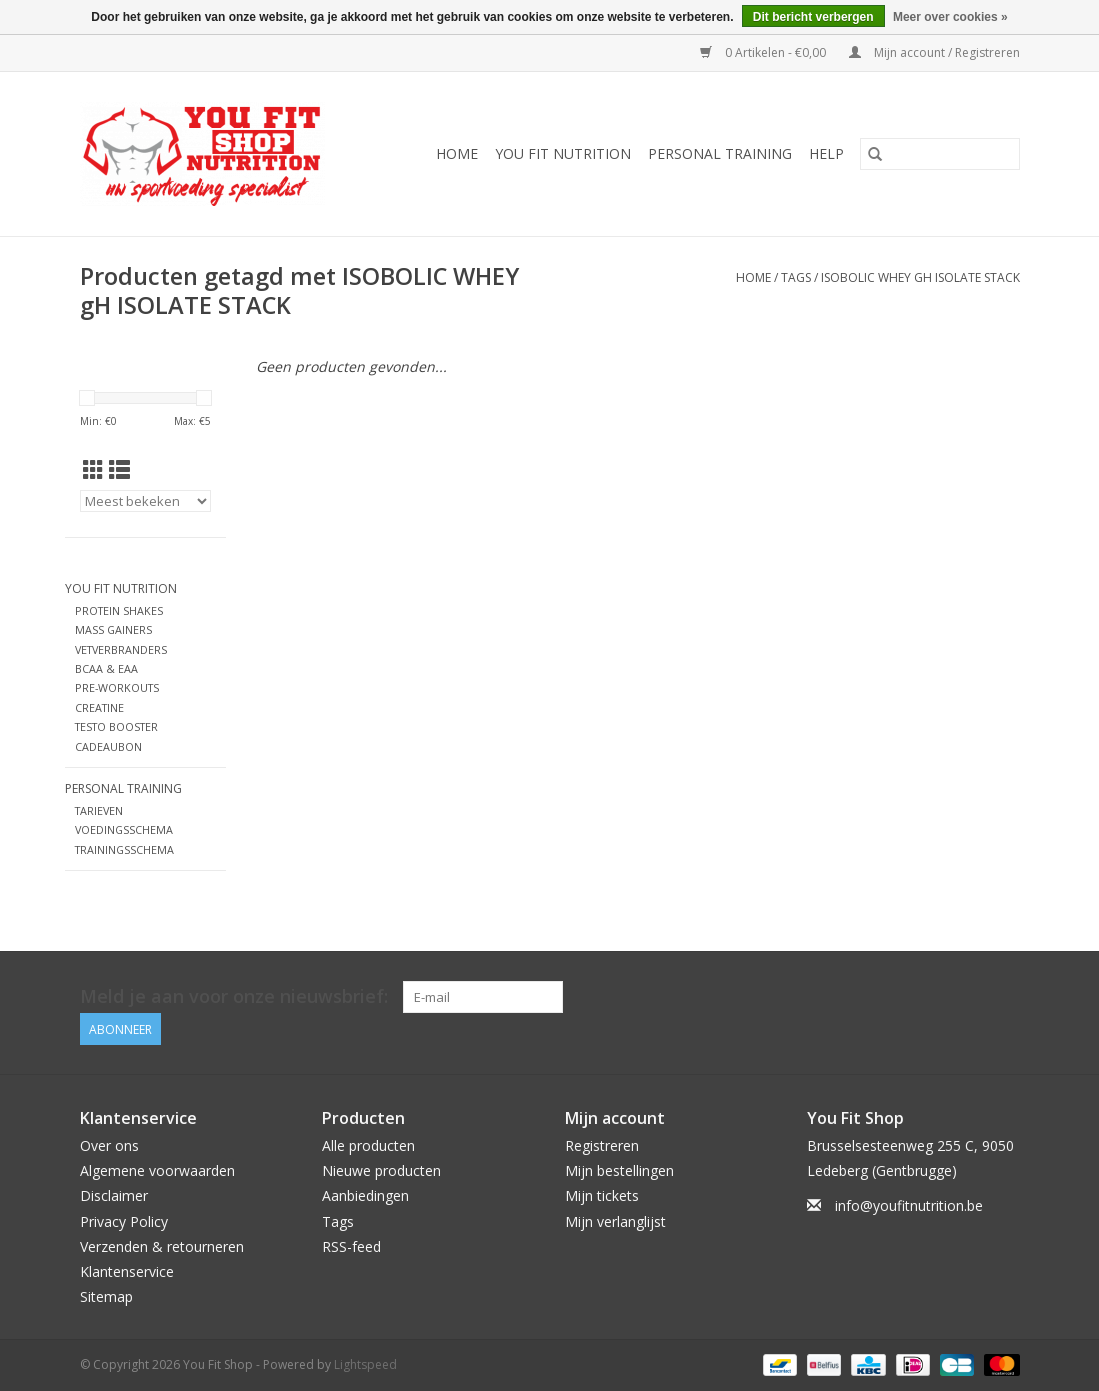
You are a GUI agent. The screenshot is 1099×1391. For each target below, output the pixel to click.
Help (826, 153)
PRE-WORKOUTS (117, 687)
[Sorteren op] (146, 501)
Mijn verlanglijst (615, 1221)
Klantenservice (127, 1271)
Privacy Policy (124, 1221)
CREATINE (99, 707)
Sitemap (106, 1296)
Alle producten (368, 1145)
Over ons (109, 1145)
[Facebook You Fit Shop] (967, 997)
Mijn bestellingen (619, 1170)
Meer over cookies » (950, 17)
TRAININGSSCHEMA (124, 849)
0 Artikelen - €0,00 (764, 52)
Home (457, 153)
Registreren (602, 1145)
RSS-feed (351, 1246)
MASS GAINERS (113, 629)
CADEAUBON (108, 746)
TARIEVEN (99, 810)
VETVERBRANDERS (121, 649)
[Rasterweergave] (93, 470)
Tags (796, 277)
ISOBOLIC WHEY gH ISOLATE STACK (920, 277)
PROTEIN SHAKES (119, 610)
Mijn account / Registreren (934, 52)
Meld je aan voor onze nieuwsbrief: (234, 996)
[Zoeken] (940, 154)
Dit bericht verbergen (813, 17)
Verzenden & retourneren (162, 1246)
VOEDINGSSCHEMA (124, 829)
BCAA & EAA (106, 668)
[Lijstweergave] (119, 470)
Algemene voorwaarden (157, 1170)
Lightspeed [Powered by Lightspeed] (365, 1364)
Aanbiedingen (365, 1195)
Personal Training (720, 153)
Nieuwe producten (381, 1170)
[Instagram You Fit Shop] (1003, 997)
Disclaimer (114, 1195)
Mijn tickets (602, 1195)
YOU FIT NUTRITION (563, 153)
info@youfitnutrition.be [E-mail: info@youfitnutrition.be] (909, 1205)
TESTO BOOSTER (116, 726)
